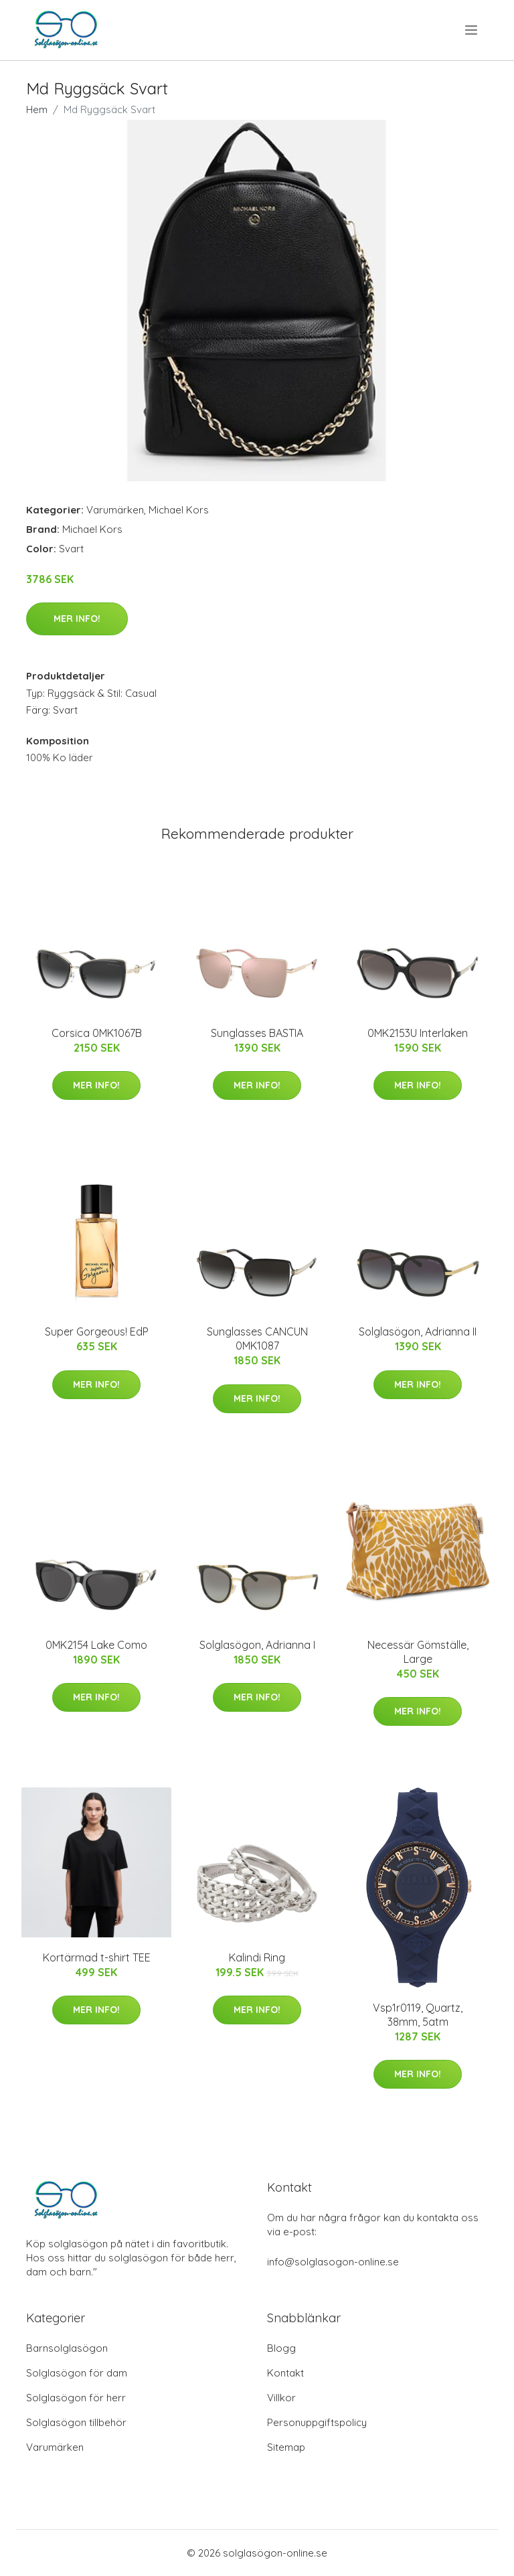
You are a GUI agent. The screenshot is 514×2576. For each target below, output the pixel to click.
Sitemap (286, 2447)
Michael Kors (179, 509)
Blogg (281, 2348)
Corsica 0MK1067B (97, 1033)
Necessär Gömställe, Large (417, 1652)
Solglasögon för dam (76, 2372)
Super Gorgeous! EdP (97, 1331)
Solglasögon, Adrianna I (257, 1645)
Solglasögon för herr (76, 2397)
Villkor (281, 2397)
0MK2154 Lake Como (96, 1645)
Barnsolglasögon (67, 2348)
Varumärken (115, 509)
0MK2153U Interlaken (417, 1033)
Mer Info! (77, 619)
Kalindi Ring (257, 1957)
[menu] (472, 30)
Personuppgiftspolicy (317, 2422)
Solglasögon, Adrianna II (418, 1331)
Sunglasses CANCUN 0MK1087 (257, 1338)
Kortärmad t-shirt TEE (97, 1957)
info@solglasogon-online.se (333, 2261)
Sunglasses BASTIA (257, 1033)
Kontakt (285, 2372)
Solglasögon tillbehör (76, 2422)
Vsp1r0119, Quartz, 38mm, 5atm (417, 2014)
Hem (37, 109)
